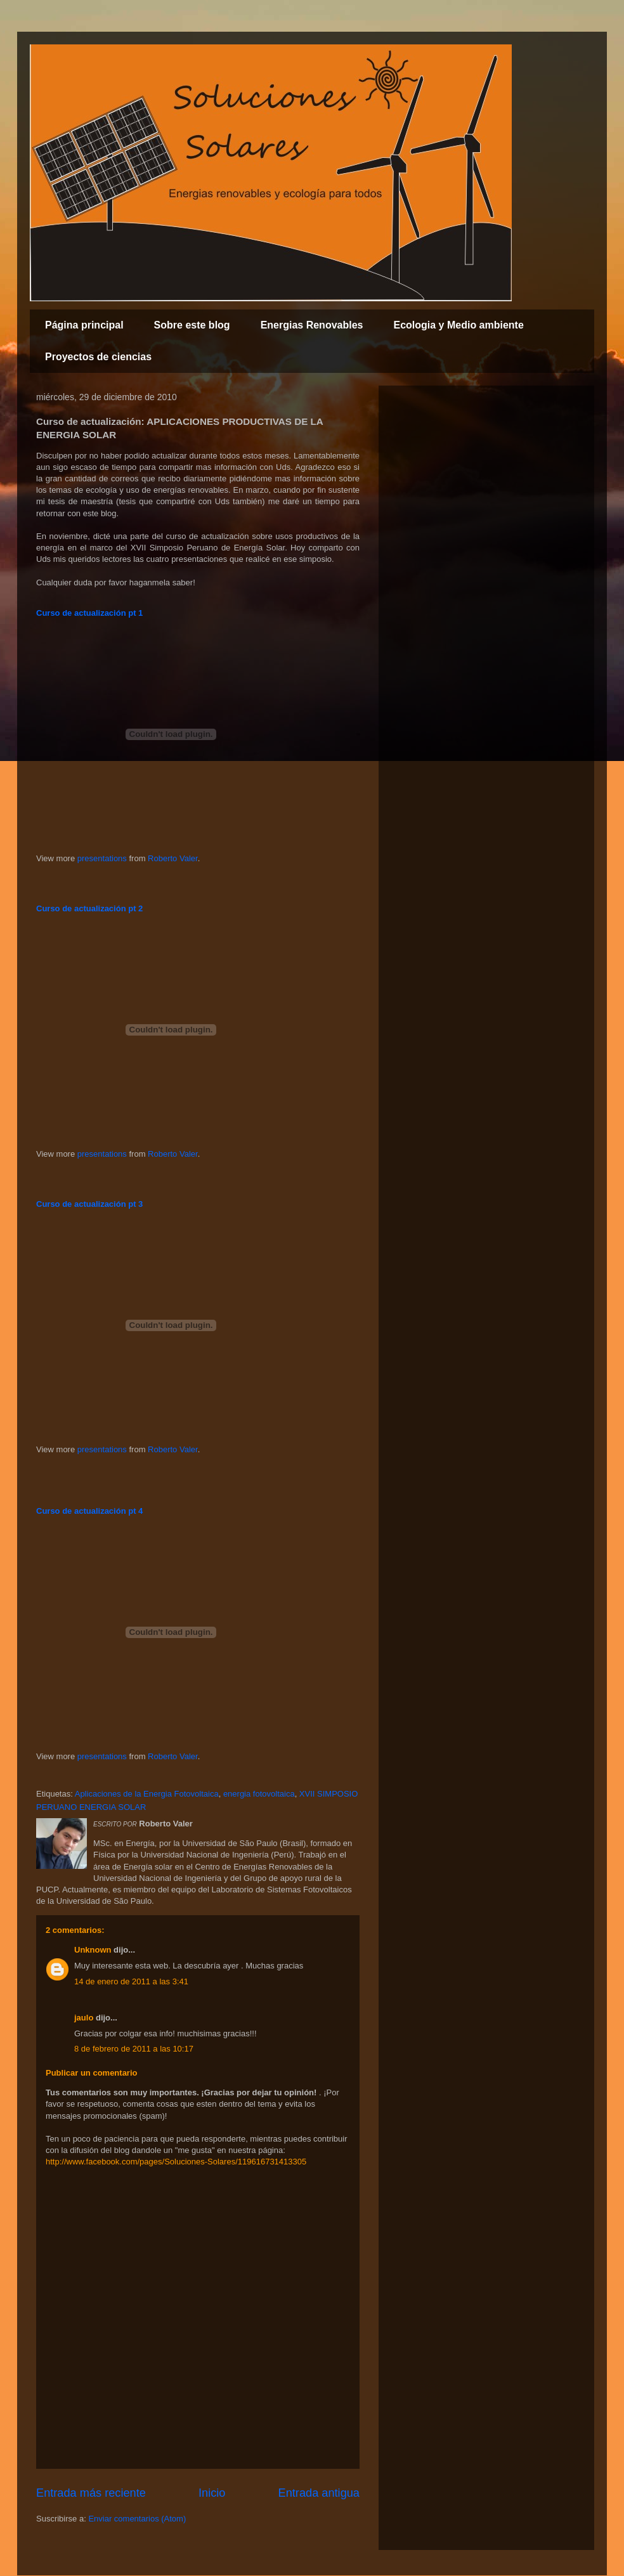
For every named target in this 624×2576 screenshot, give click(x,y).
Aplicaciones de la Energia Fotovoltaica (147, 1794)
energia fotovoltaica (259, 1794)
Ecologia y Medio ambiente (458, 325)
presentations (102, 858)
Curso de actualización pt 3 (89, 1204)
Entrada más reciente (91, 2493)
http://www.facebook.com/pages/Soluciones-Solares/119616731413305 (176, 2161)
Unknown (93, 1950)
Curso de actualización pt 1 (89, 613)
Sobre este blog (192, 325)
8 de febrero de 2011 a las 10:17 (133, 2048)
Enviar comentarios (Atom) (137, 2518)
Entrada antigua (319, 2493)
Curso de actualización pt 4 (89, 1511)
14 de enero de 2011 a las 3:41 (131, 1981)
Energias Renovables (312, 325)
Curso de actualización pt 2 (89, 908)
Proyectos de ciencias (98, 356)
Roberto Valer (173, 858)
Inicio (211, 2493)
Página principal (84, 325)
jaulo (83, 2017)
